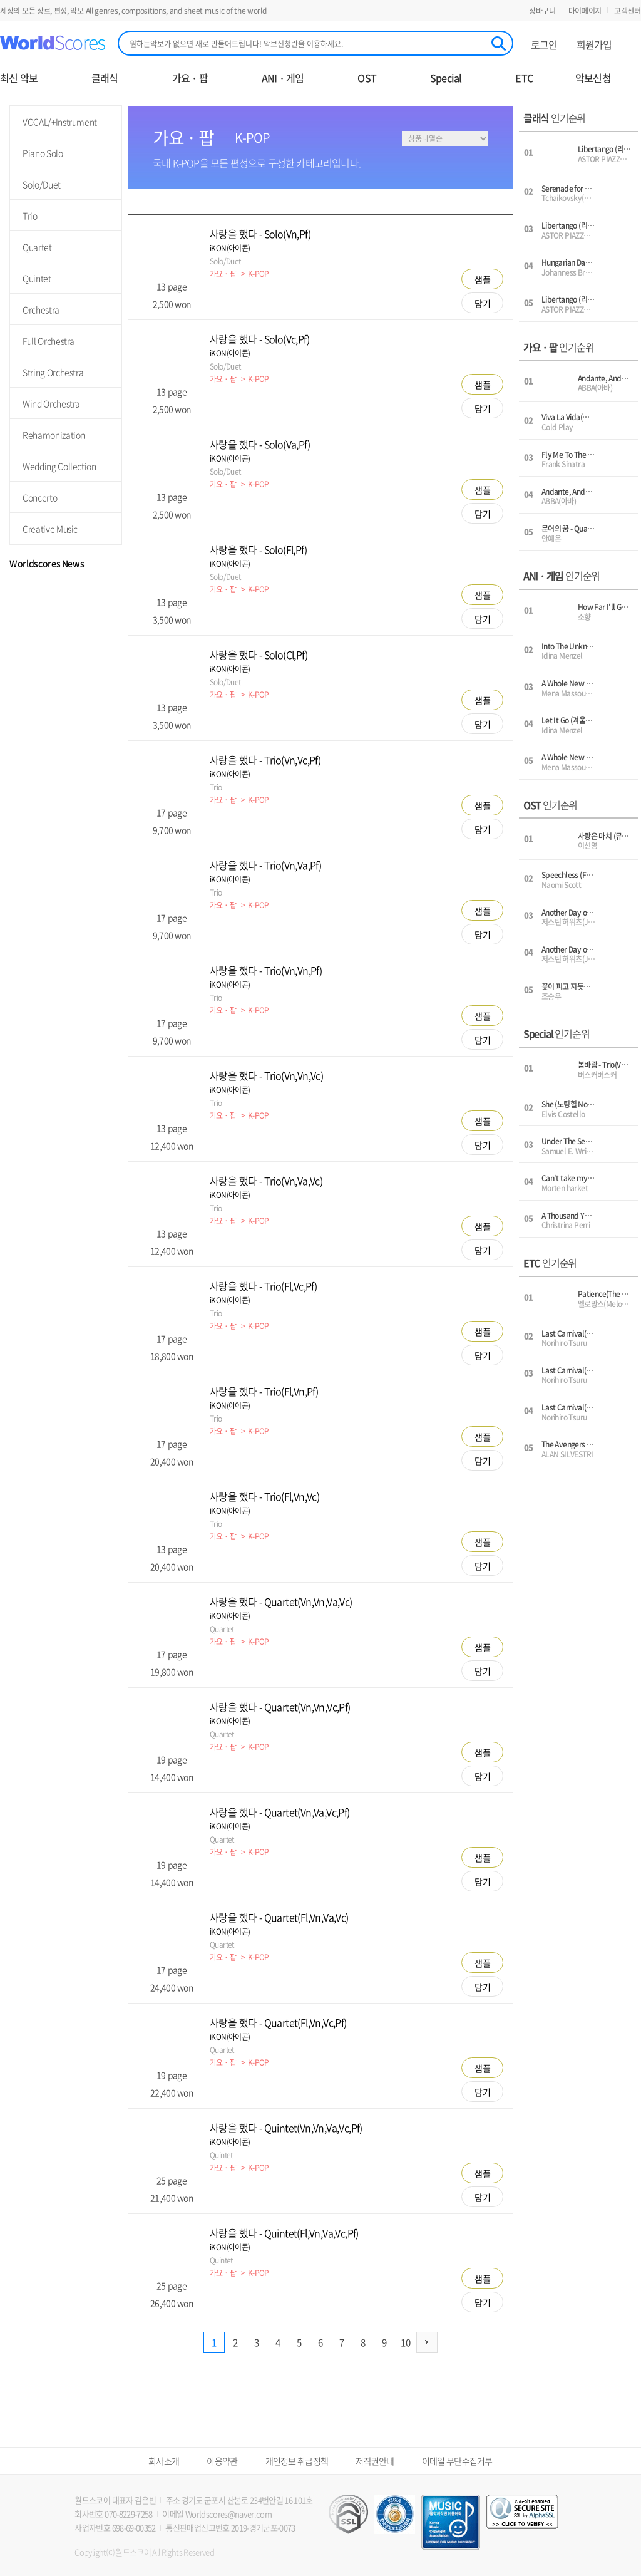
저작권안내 (375, 2460)
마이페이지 (585, 10)
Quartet (37, 247)
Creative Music (50, 528)
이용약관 (222, 2460)
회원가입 (594, 44)
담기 (482, 303)
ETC (524, 78)
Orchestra (41, 309)
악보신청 (593, 78)
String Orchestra (53, 372)
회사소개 (163, 2460)
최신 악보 (19, 78)
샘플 (482, 279)
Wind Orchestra (51, 403)
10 (406, 2342)
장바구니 (542, 10)
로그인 (544, 44)
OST (366, 78)
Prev (14, 635)
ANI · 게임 (283, 78)
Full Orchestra (48, 340)
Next (117, 635)
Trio (30, 215)
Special (445, 78)
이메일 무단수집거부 (457, 2460)
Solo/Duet (42, 184)
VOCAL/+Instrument (60, 121)
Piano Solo (43, 153)
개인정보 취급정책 (297, 2460)
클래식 (104, 78)
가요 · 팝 (190, 78)
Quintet (37, 278)
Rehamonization (54, 434)
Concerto (40, 497)
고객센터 (627, 10)
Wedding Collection (59, 466)
